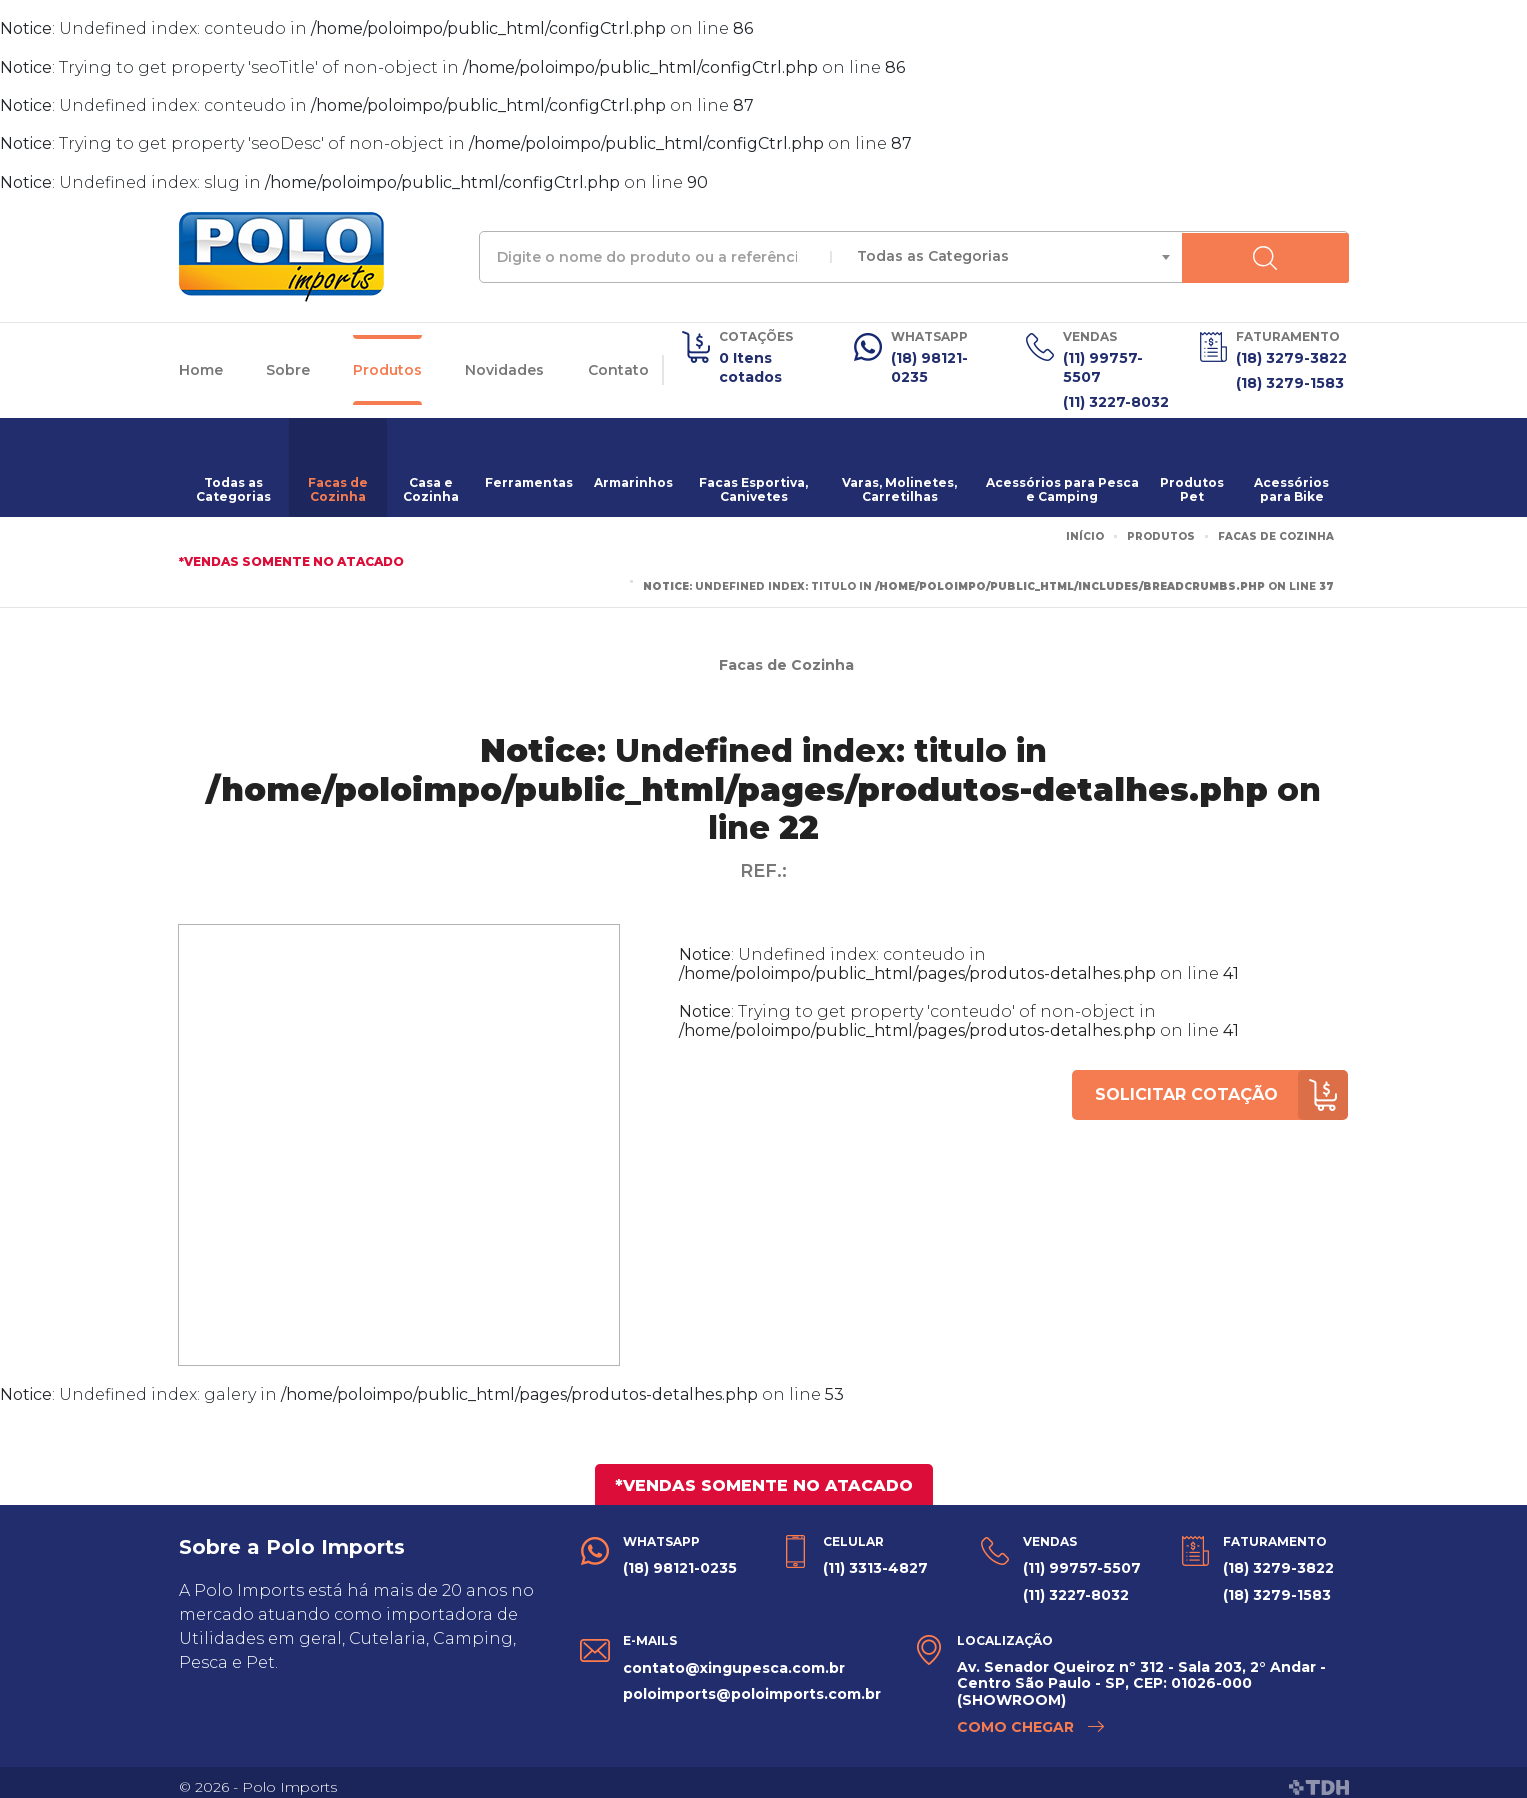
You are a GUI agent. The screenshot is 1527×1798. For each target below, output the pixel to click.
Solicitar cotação (1216, 1089)
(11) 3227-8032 (1116, 396)
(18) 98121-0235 (929, 366)
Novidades (504, 367)
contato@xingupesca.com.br (734, 1657)
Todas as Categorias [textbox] (977, 256)
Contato (618, 367)
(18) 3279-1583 (1290, 379)
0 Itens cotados (750, 366)
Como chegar (1031, 1717)
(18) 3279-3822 (1291, 357)
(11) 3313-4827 (875, 1561)
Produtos (387, 367)
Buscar (1320, 257)
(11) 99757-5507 (1103, 366)
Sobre (288, 367)
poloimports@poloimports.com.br (752, 1682)
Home (201, 367)
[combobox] (1087, 257)
